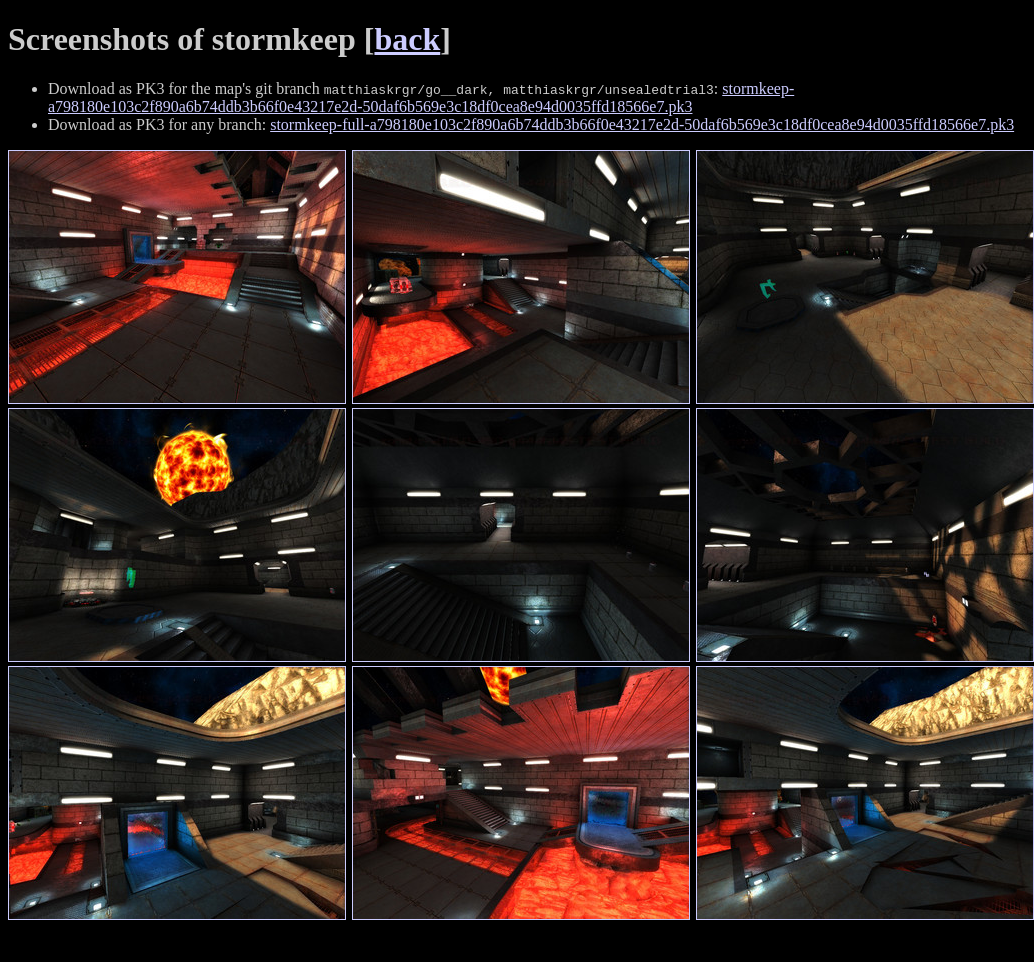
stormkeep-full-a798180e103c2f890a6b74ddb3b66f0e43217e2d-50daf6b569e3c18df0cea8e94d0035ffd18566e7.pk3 (642, 124)
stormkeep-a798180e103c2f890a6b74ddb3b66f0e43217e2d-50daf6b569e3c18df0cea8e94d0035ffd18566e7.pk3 (421, 97)
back (407, 39)
